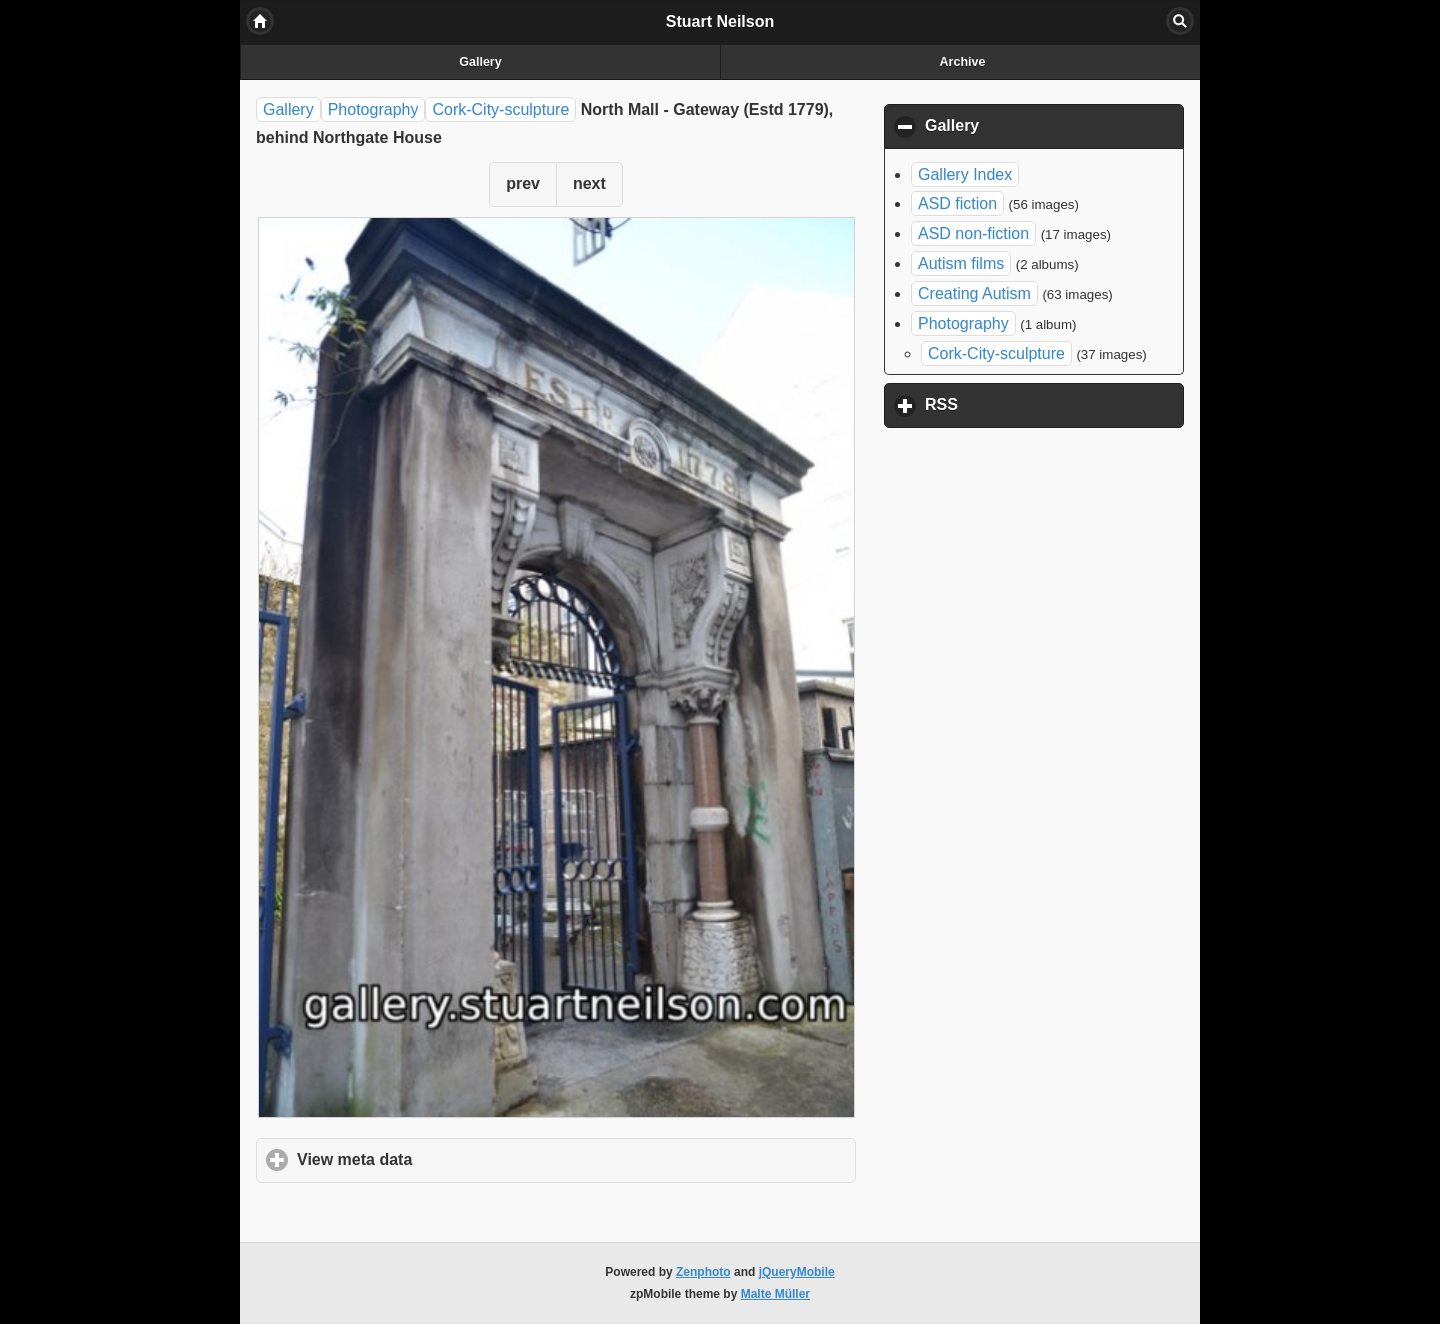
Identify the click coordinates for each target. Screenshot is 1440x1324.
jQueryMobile (797, 1272)
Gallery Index (965, 174)
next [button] (589, 183)
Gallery (480, 62)
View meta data (448, 1159)
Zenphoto (703, 1272)
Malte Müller (775, 1294)
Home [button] (260, 21)
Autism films (961, 263)
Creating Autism (974, 293)
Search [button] (1180, 21)
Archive (963, 62)
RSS (1035, 404)
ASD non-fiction (973, 233)
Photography (373, 109)
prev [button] (523, 183)
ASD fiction (957, 203)
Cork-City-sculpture (500, 109)
